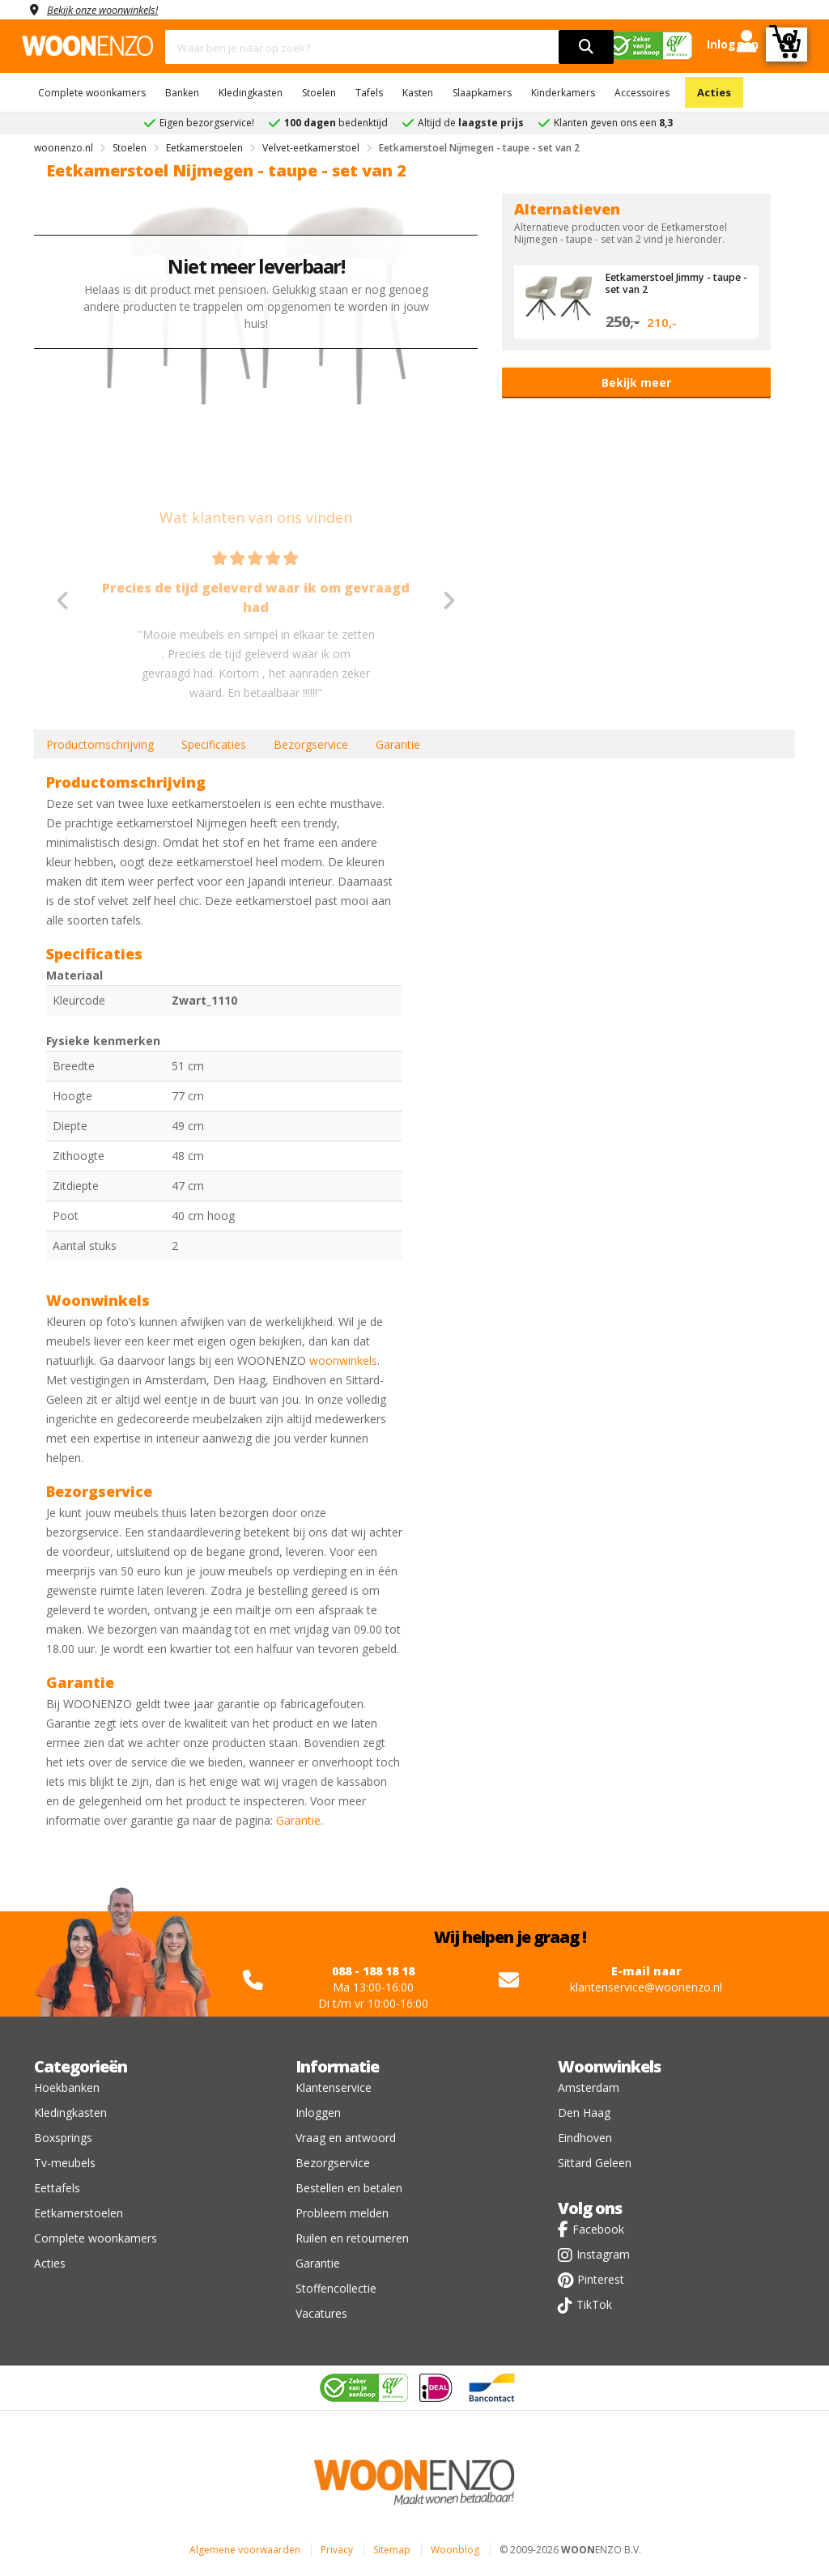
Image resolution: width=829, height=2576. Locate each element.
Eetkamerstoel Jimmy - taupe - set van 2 (663, 282)
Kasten (417, 93)
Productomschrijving (100, 744)
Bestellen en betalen (348, 2188)
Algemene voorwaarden (244, 2550)
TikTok (594, 2304)
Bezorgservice (311, 744)
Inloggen (318, 2112)
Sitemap (391, 2550)
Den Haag (584, 2112)
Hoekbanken (67, 2087)
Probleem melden (342, 2213)
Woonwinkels (609, 2066)
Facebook (598, 2229)
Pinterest (600, 2279)
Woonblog (455, 2550)
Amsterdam (588, 2087)
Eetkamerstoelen (78, 2213)
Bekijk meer (636, 382)
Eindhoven (585, 2137)
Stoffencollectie (335, 2288)
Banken (182, 93)
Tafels (369, 93)
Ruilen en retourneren (352, 2238)
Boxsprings (63, 2137)
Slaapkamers (482, 93)
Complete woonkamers (92, 93)
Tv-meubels (65, 2162)
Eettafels (57, 2188)
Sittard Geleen (594, 2162)
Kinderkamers (563, 93)
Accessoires (642, 93)
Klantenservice (333, 2087)
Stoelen (319, 93)
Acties (714, 92)
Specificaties (213, 744)
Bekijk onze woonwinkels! (111, 9)
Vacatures (321, 2313)
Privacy (337, 2550)
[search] (586, 47)
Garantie (398, 744)
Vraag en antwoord (345, 2137)
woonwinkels (343, 1360)
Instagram (603, 2254)
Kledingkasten (251, 93)
